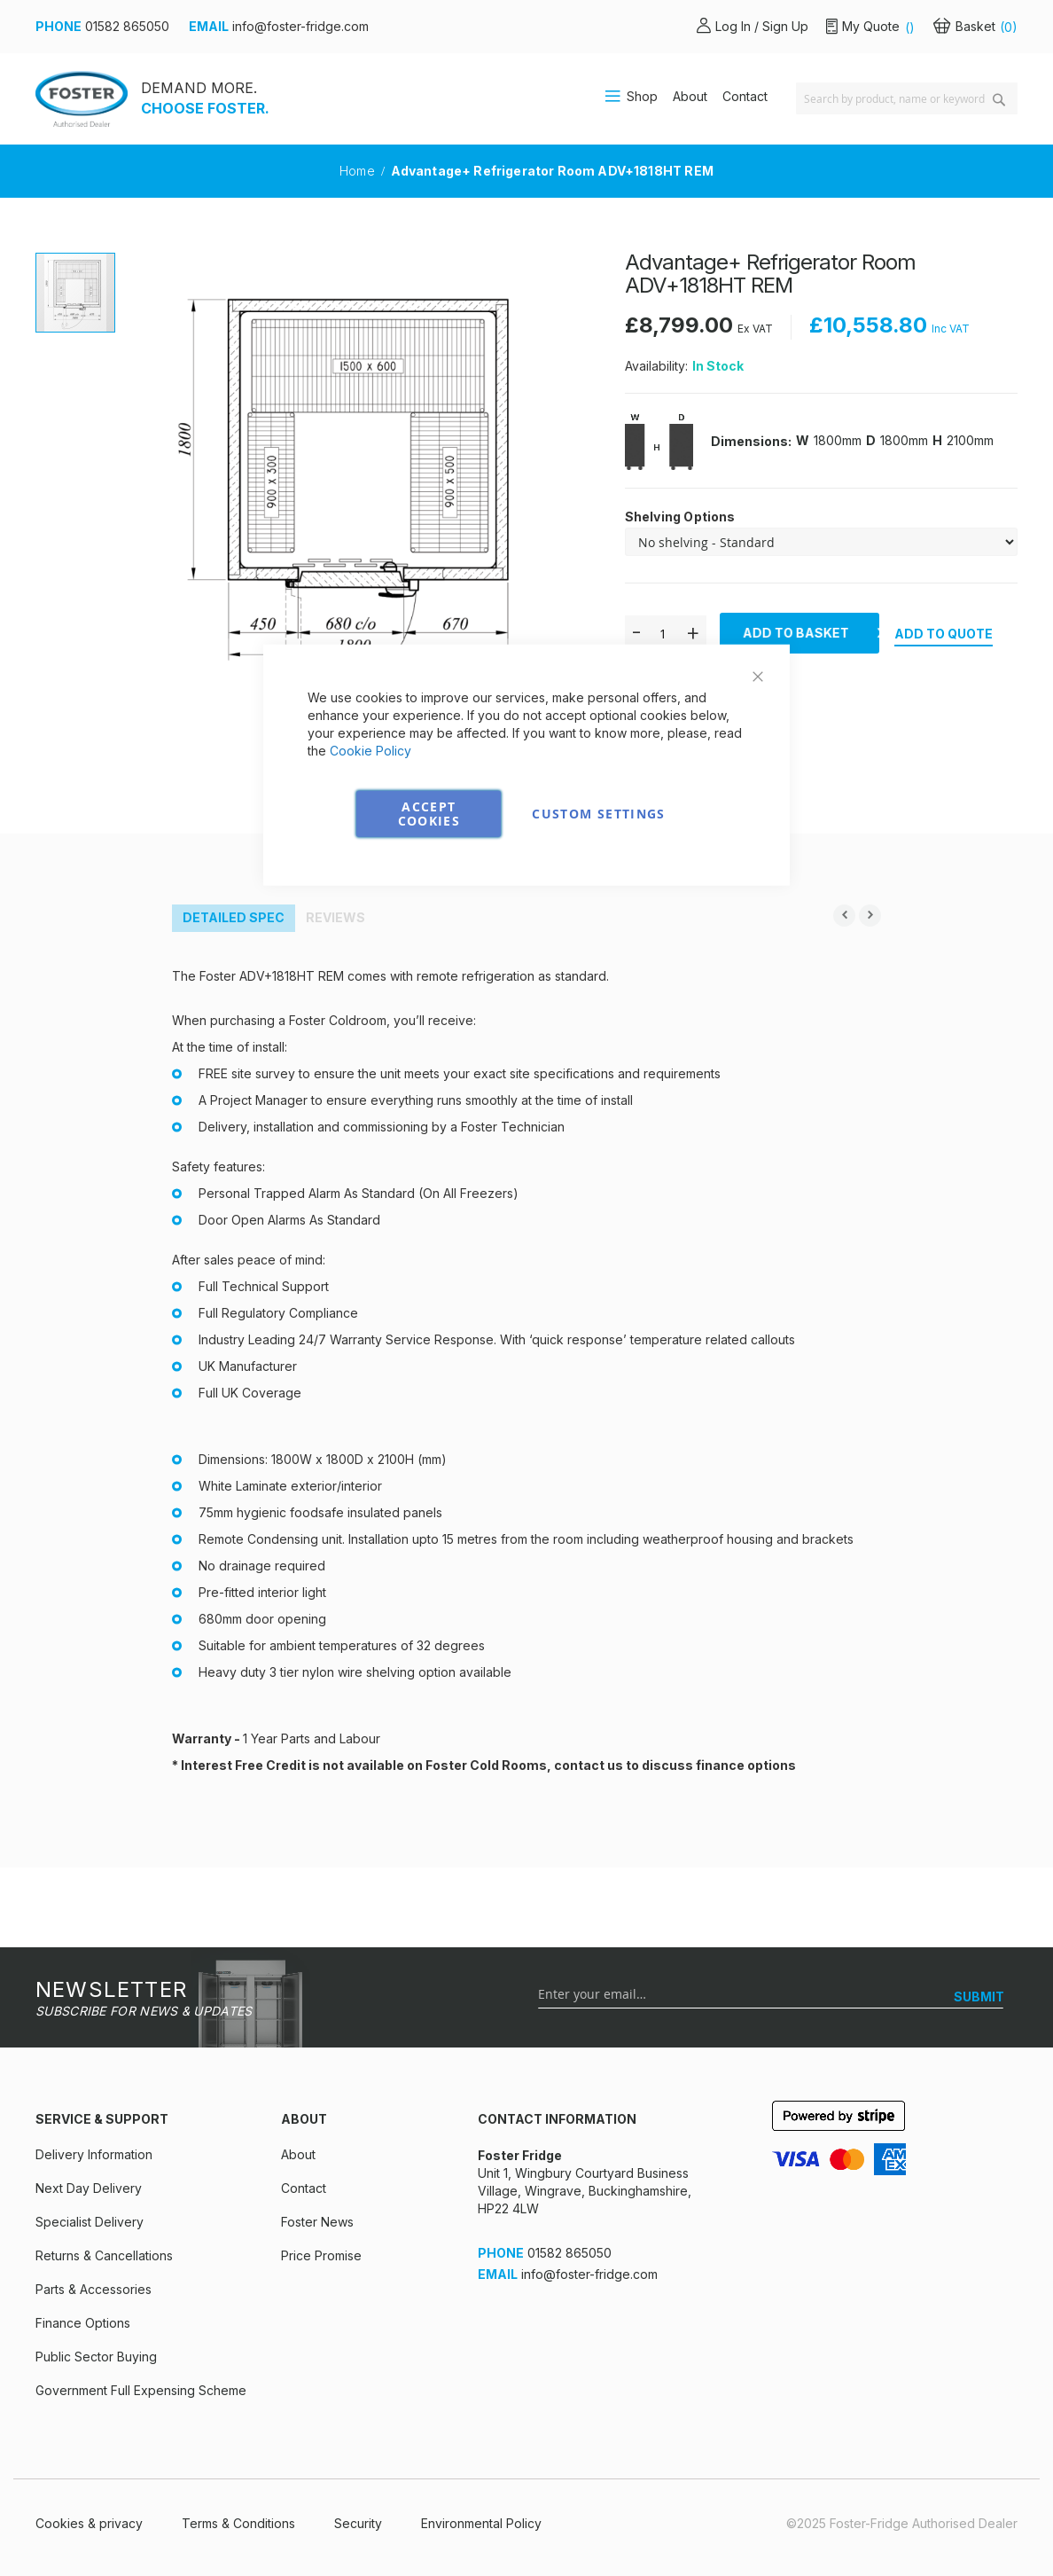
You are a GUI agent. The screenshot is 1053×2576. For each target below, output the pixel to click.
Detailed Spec (234, 917)
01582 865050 (127, 26)
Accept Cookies (429, 812)
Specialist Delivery (89, 2221)
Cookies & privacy (89, 2523)
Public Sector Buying (96, 2356)
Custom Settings (598, 812)
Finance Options (82, 2322)
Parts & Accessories (93, 2289)
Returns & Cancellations (104, 2255)
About (690, 96)
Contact (745, 96)
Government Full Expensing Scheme (140, 2390)
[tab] (233, 918)
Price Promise (321, 2255)
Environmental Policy (481, 2523)
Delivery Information (93, 2154)
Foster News (317, 2221)
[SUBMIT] (979, 1997)
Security (358, 2523)
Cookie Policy (370, 749)
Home (358, 170)
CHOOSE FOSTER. (205, 108)
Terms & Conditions (238, 2523)
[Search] (999, 99)
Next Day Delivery (88, 2188)
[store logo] (81, 99)
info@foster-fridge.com (300, 26)
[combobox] (907, 98)
